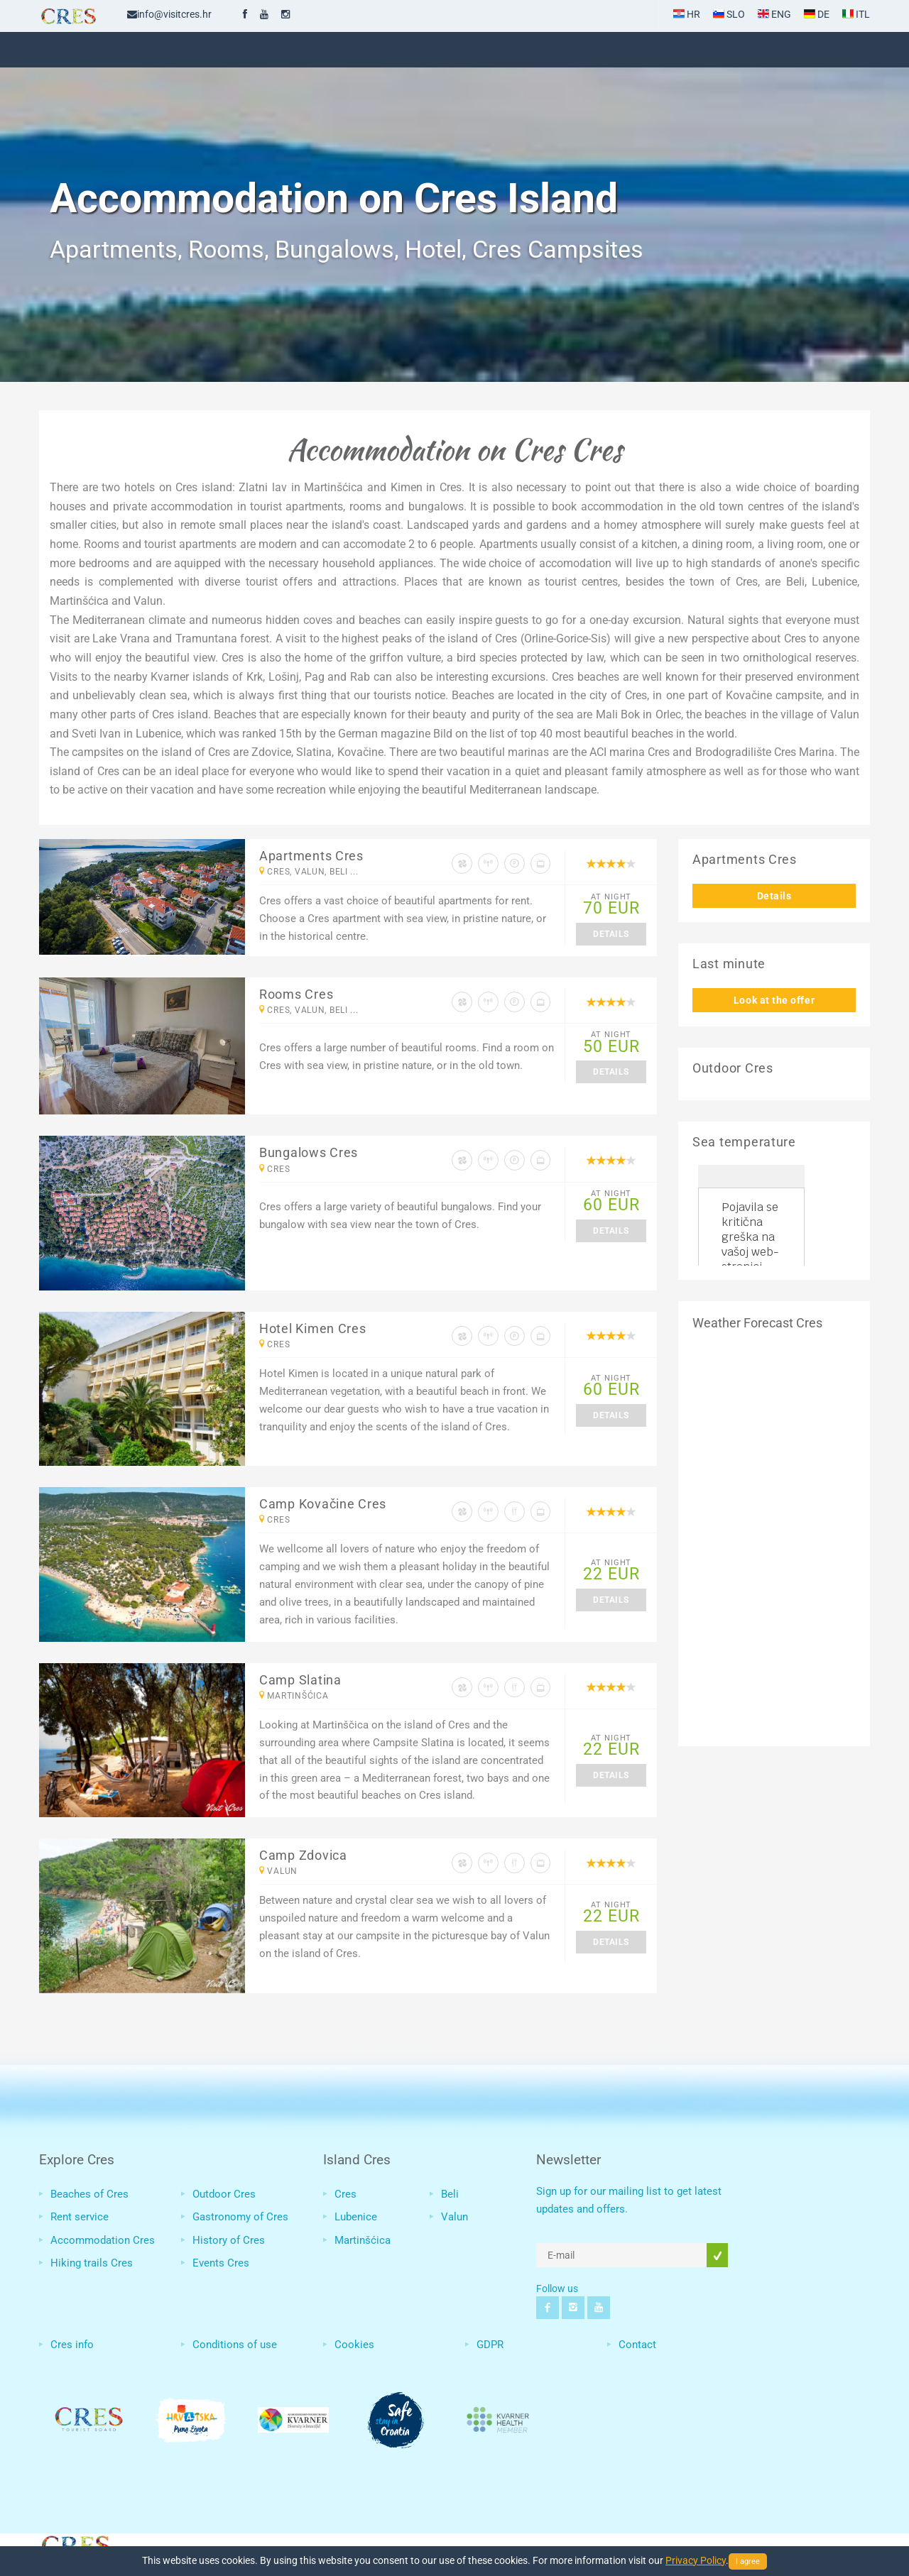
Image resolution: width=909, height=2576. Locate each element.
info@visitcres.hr (169, 14)
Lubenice (355, 2216)
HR (686, 14)
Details (611, 933)
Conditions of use (234, 2344)
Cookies (354, 2344)
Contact (637, 2344)
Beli (450, 2194)
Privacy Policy (695, 2560)
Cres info (72, 2344)
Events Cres (220, 2263)
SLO (729, 14)
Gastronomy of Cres (240, 2216)
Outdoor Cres (224, 2194)
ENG (774, 14)
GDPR (490, 2344)
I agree (748, 2561)
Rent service (79, 2216)
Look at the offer (774, 1000)
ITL (856, 14)
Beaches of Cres (89, 2194)
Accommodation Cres (102, 2240)
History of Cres (228, 2240)
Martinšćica (362, 2240)
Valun (454, 2216)
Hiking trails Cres (91, 2263)
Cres (345, 2194)
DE (816, 14)
